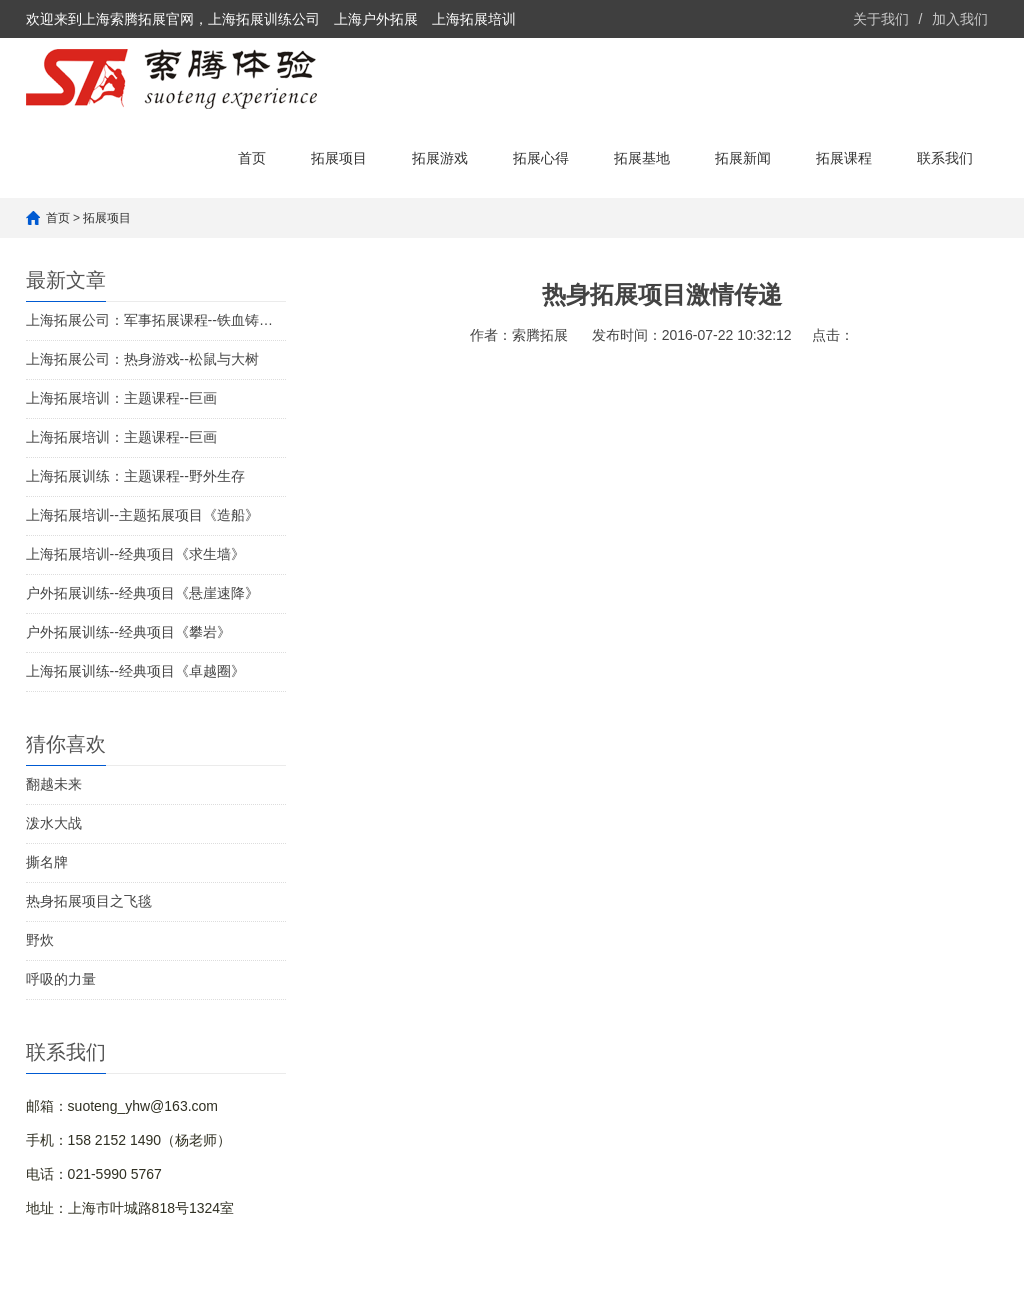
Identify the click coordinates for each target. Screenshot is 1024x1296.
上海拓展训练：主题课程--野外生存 (135, 476)
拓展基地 (642, 158)
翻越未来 (54, 784)
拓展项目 (339, 158)
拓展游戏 (440, 158)
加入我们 (960, 19)
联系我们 (945, 158)
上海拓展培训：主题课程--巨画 (121, 398)
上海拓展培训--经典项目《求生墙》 (135, 554)
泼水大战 (54, 823)
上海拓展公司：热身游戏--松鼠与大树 (142, 359)
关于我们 (881, 19)
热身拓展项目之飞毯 (89, 901)
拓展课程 (844, 158)
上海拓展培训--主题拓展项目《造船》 (142, 515)
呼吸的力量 (61, 979)
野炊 (40, 940)
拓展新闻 (743, 158)
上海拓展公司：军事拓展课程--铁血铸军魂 (156, 320)
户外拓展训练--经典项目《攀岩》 (128, 632)
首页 (252, 158)
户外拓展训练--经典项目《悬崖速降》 (142, 593)
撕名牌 (47, 862)
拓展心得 (541, 158)
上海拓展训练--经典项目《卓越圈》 (135, 671)
